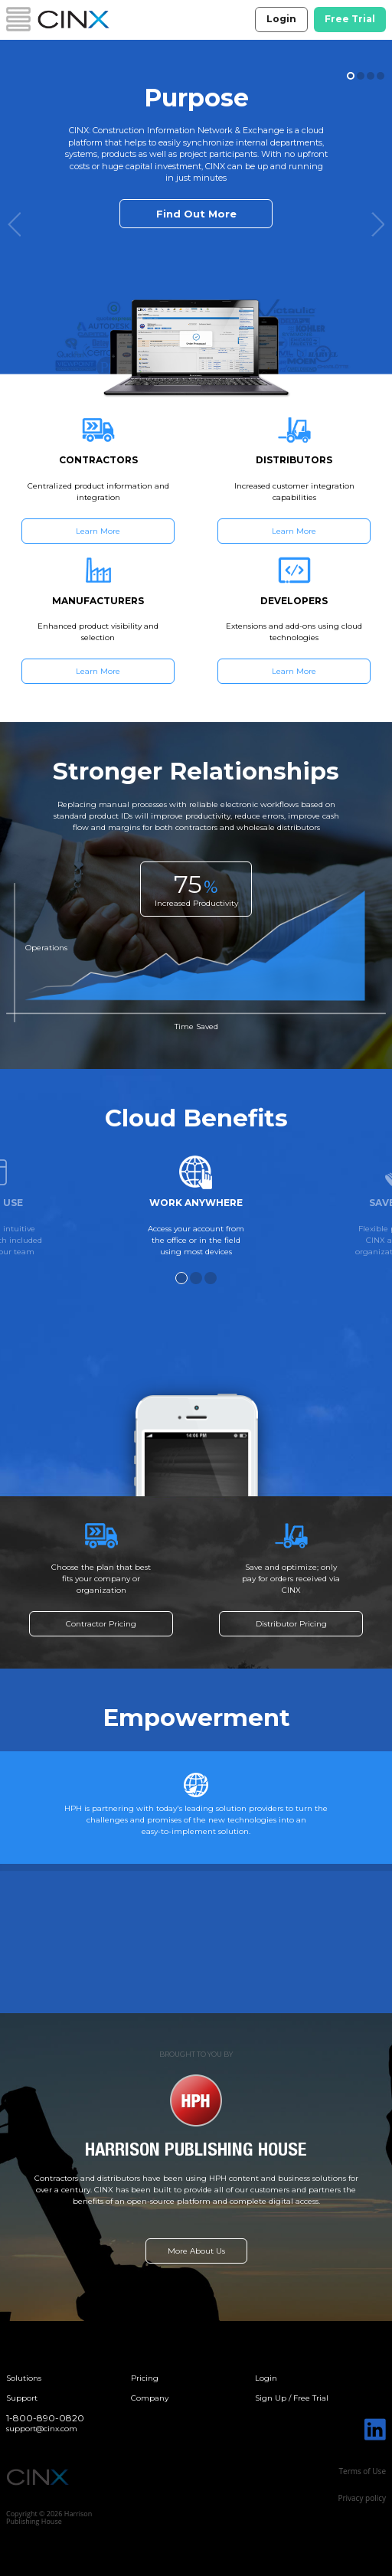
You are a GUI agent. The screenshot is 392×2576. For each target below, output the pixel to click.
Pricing (144, 2378)
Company (149, 2398)
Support (22, 2398)
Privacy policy (362, 2497)
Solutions (23, 2378)
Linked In (375, 2429)
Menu (18, 19)
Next (377, 224)
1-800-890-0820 (45, 2418)
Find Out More (196, 214)
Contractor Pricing (101, 1624)
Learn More (98, 531)
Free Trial (350, 19)
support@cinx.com (41, 2429)
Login (281, 19)
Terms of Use (362, 2471)
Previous (14, 224)
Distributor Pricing (291, 1624)
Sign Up (270, 2398)
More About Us (196, 2251)
